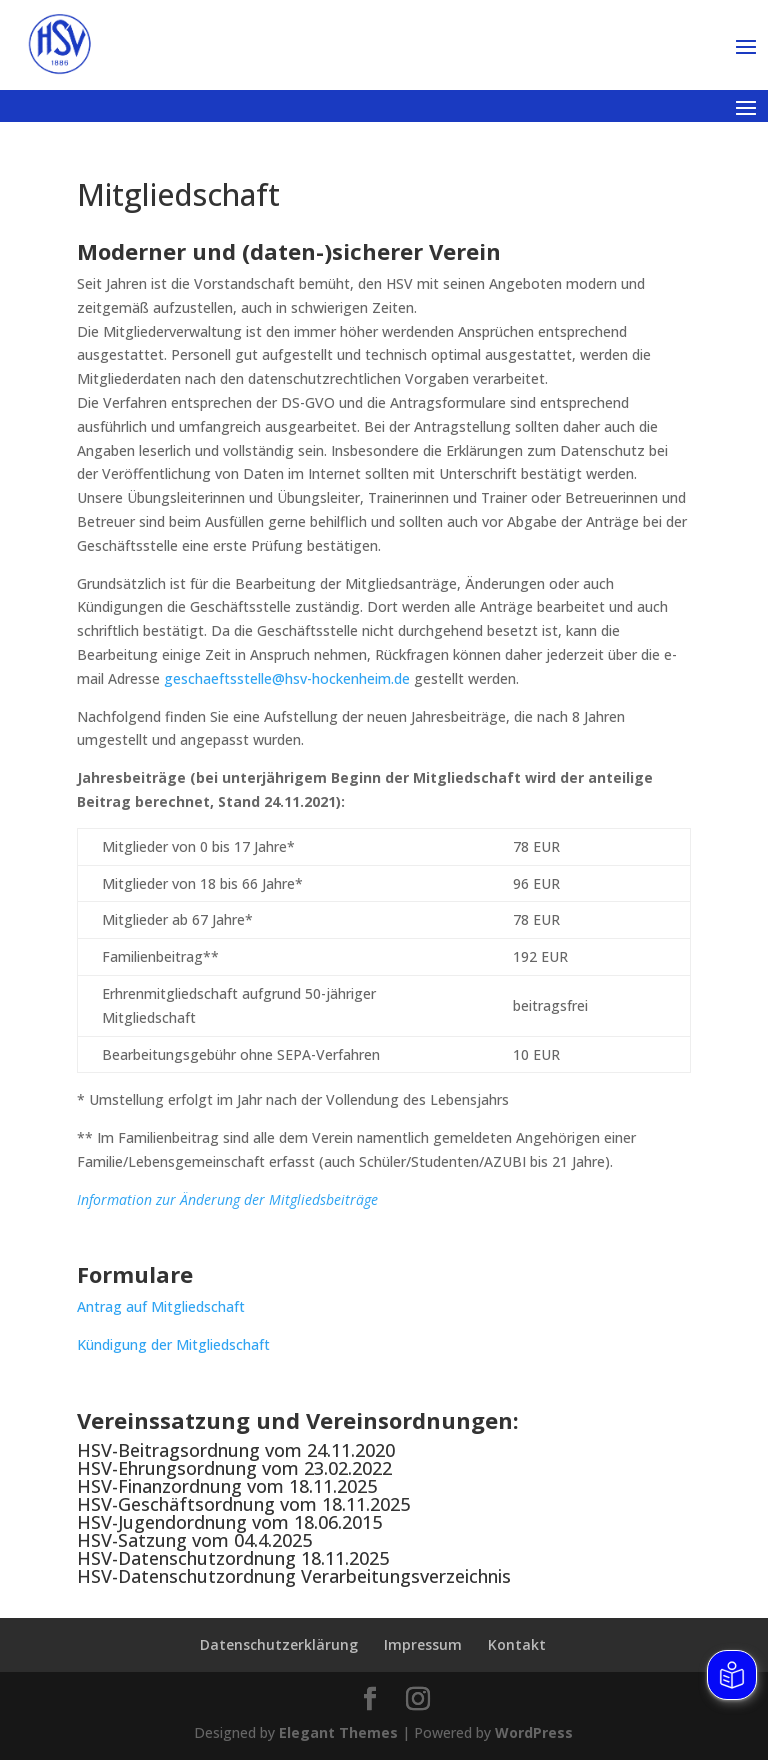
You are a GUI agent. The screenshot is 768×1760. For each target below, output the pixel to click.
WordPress (534, 1732)
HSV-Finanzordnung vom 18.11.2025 (227, 1486)
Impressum (423, 1644)
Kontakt (517, 1644)
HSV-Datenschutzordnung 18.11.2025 (233, 1558)
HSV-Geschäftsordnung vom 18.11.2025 (243, 1504)
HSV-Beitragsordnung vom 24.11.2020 (236, 1450)
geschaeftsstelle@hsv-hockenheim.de (287, 678)
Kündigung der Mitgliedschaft (173, 1344)
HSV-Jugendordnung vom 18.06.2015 (229, 1522)
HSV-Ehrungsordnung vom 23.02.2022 (234, 1468)
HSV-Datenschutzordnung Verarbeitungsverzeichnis (294, 1576)
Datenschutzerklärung (279, 1644)
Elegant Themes (338, 1732)
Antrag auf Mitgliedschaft (161, 1306)
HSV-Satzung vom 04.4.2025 (194, 1540)
